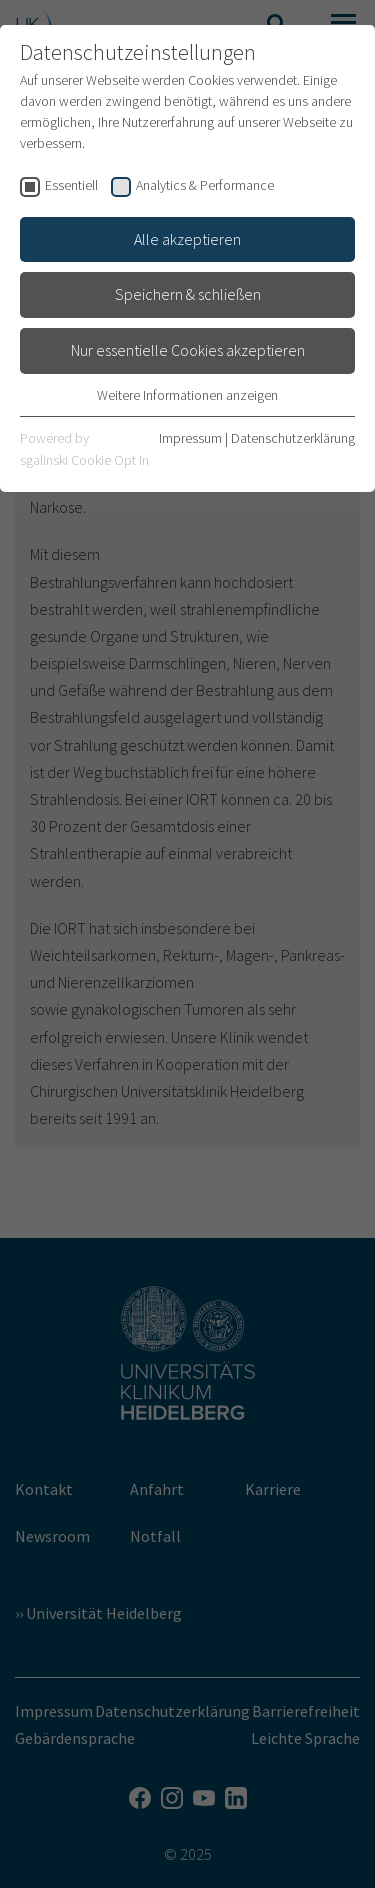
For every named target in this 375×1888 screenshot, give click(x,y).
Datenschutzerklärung (293, 438)
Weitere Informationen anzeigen (187, 395)
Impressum (190, 438)
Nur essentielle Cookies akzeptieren (188, 350)
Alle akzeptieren (187, 239)
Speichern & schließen (188, 294)
